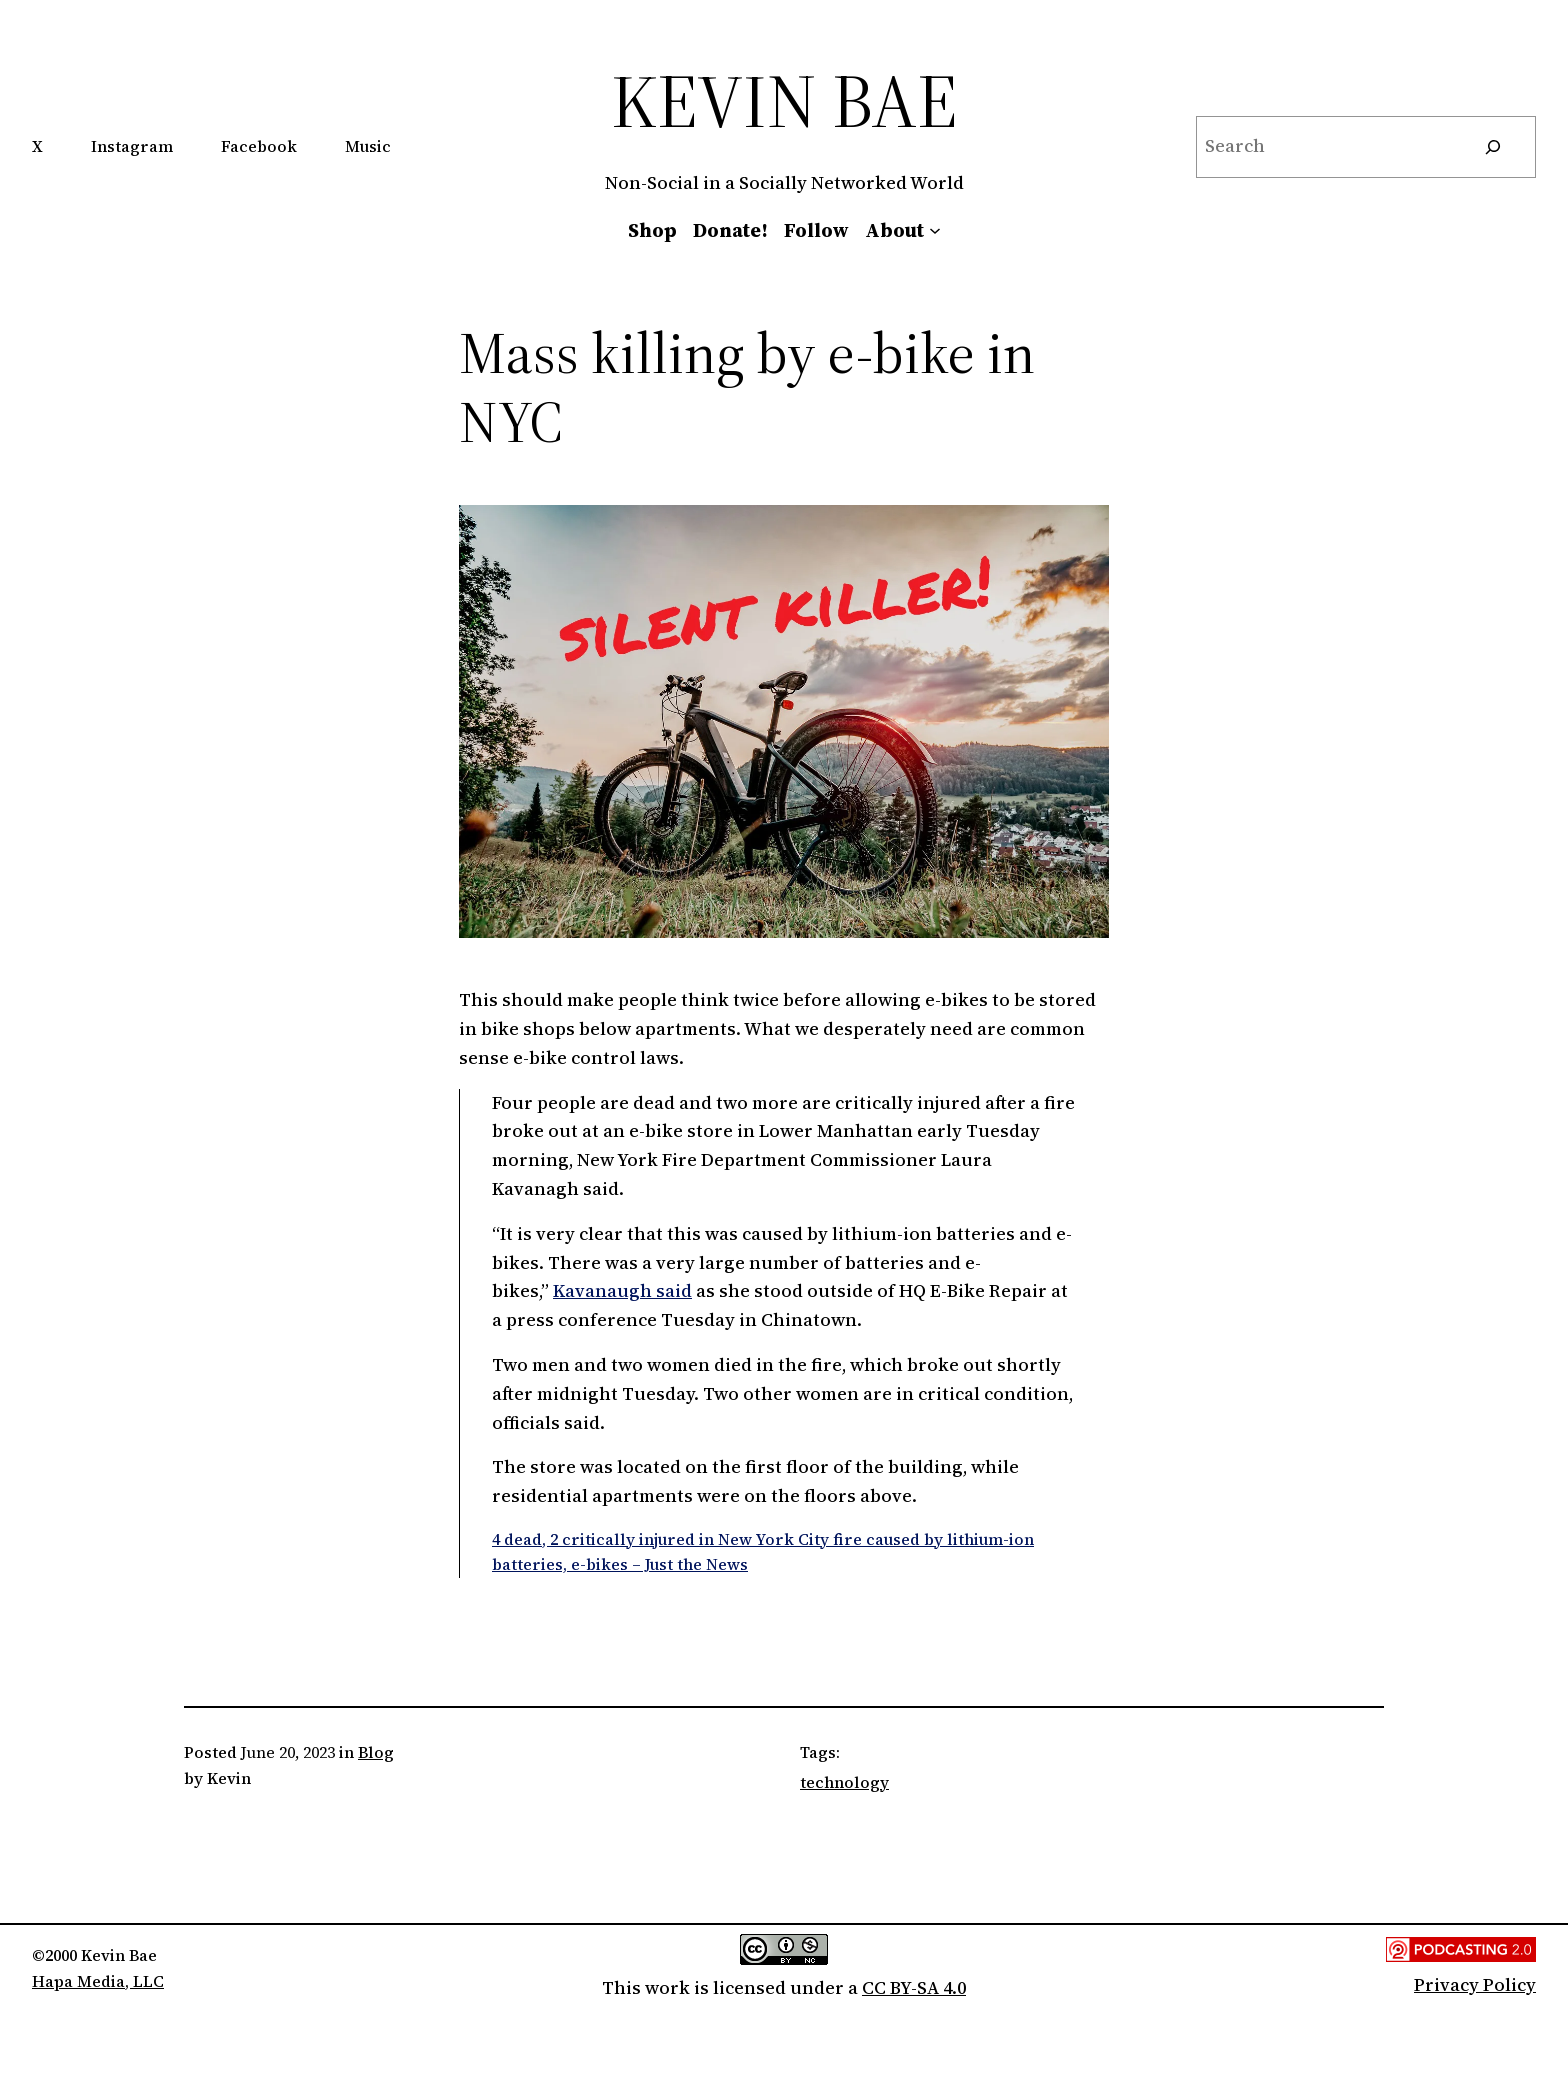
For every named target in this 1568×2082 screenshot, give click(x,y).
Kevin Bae (784, 100)
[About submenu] (935, 230)
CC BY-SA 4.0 (914, 1987)
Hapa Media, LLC (98, 1981)
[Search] (1493, 147)
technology (844, 1782)
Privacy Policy (1475, 1984)
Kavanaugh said (622, 1290)
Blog (376, 1752)
